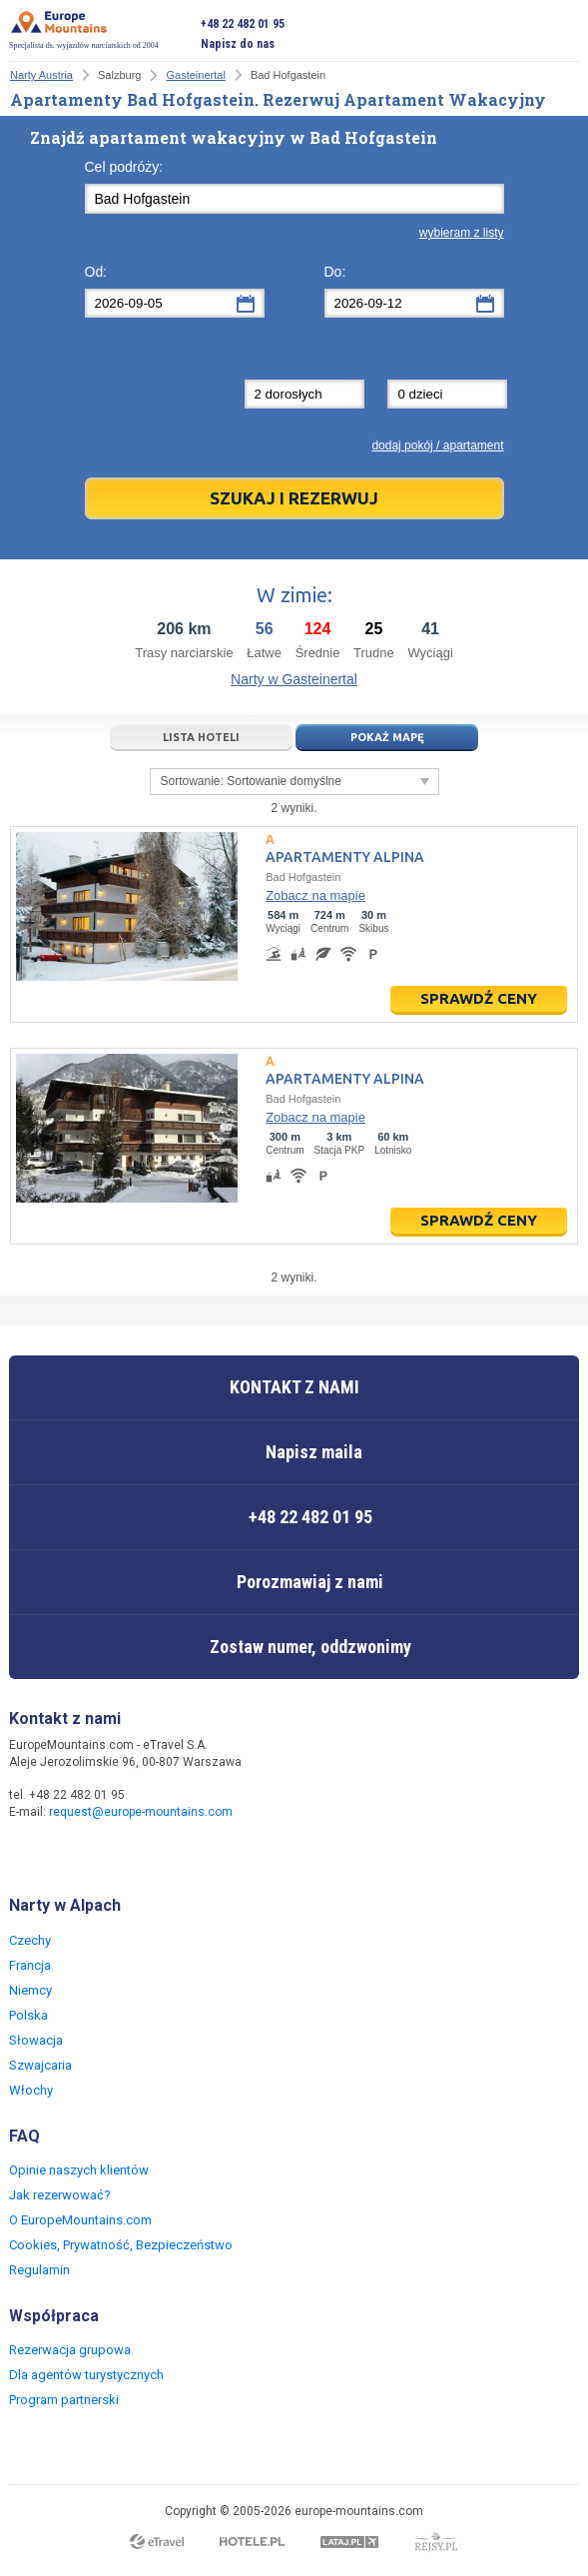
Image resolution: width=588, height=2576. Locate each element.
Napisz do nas (238, 44)
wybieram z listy (461, 233)
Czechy (30, 1940)
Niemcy (30, 1990)
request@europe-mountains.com (141, 1812)
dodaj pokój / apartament (437, 445)
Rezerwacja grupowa (70, 2349)
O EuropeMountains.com (80, 2219)
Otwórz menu (564, 34)
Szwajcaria (40, 2065)
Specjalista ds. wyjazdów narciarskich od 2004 (84, 30)
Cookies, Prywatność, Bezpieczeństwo (121, 2244)
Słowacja (36, 2040)
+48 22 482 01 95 (243, 24)
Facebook (27, 1854)
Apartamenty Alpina (345, 857)
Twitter (67, 1854)
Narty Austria (41, 75)
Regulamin (39, 2269)
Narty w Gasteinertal (294, 679)
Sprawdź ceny (478, 998)
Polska (28, 2015)
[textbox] (294, 199)
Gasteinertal (196, 75)
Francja (30, 1965)
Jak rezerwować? (60, 2194)
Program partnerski (64, 2399)
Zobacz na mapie (315, 895)
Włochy (31, 2090)
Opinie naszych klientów (79, 2169)
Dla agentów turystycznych (86, 2374)
